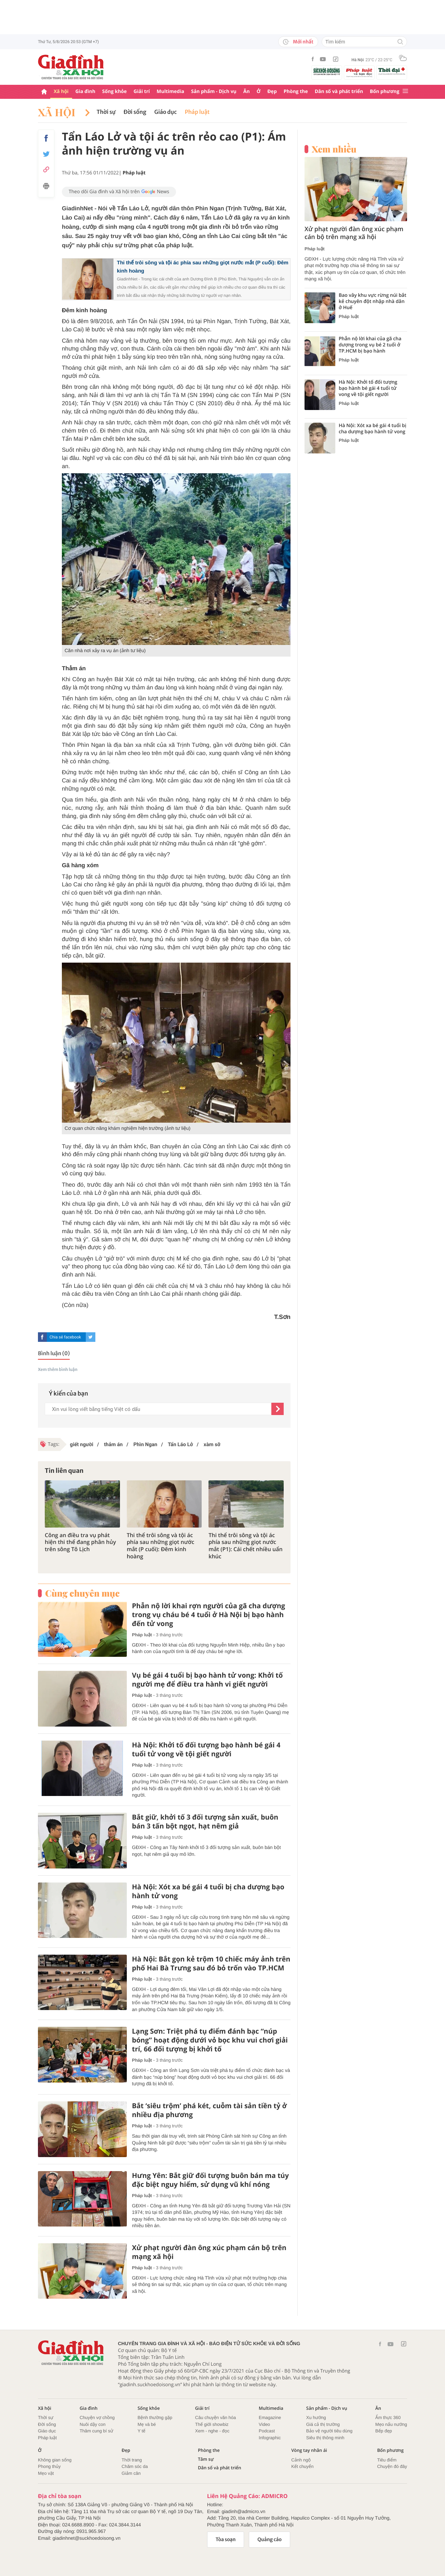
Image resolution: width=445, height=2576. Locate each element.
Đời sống (134, 112)
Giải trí (142, 91)
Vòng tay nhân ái (309, 2450)
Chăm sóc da (135, 2466)
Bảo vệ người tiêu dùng (329, 2430)
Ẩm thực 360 (388, 2417)
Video (264, 2424)
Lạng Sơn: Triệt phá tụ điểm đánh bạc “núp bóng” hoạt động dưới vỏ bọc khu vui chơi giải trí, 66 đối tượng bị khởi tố (210, 2040)
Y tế (141, 2430)
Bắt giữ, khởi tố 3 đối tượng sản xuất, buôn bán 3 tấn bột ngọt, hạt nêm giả (205, 1822)
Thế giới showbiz (212, 2424)
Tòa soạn (226, 2539)
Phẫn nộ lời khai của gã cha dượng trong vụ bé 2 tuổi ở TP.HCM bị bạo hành (370, 345)
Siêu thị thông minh (325, 2437)
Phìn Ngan (145, 1444)
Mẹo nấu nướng (391, 2424)
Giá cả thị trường (323, 2424)
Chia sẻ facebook (65, 1337)
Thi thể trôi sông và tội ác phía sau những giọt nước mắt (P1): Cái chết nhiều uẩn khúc (245, 1546)
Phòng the (296, 91)
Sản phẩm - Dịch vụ (214, 91)
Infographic (270, 2437)
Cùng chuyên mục (82, 1593)
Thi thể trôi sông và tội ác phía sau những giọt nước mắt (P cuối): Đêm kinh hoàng (160, 1546)
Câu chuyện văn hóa (215, 2417)
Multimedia (170, 91)
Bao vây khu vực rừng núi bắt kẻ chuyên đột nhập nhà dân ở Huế (372, 301)
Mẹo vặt (46, 2473)
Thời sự (106, 112)
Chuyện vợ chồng (97, 2417)
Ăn (246, 91)
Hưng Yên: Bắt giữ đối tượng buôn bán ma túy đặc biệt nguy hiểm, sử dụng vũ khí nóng (210, 2180)
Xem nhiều (334, 149)
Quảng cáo (269, 2539)
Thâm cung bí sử (96, 2430)
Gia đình (85, 91)
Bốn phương (384, 91)
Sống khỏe (114, 91)
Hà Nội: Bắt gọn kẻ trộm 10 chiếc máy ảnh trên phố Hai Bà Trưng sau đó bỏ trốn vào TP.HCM (211, 1963)
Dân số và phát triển (339, 91)
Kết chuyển (302, 2466)
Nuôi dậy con (93, 2424)
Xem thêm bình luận (58, 1369)
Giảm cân (131, 2473)
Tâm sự (206, 2459)
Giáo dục (165, 112)
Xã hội (61, 91)
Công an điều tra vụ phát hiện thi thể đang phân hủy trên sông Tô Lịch (80, 1542)
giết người (81, 1444)
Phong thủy (49, 2466)
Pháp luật (197, 112)
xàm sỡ (211, 1444)
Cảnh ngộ (301, 2459)
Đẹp (272, 91)
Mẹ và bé (146, 2424)
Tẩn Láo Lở (180, 1444)
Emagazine (270, 2417)
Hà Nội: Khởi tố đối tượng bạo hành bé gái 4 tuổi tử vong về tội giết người (206, 1749)
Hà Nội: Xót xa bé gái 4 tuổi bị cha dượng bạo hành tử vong (208, 1891)
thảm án (112, 1444)
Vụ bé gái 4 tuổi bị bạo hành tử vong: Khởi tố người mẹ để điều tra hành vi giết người (207, 1680)
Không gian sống (54, 2459)
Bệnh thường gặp (154, 2417)
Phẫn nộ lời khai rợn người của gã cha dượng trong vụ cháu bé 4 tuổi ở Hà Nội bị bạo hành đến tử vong (208, 1614)
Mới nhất (298, 42)
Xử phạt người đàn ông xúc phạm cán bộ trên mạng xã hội (209, 2252)
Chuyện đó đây (392, 2466)
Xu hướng (316, 2417)
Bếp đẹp (383, 2430)
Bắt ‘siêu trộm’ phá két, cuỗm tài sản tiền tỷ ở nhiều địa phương (209, 2110)
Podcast (267, 2430)
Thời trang (132, 2459)
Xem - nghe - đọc (212, 2430)
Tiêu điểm (386, 2459)
